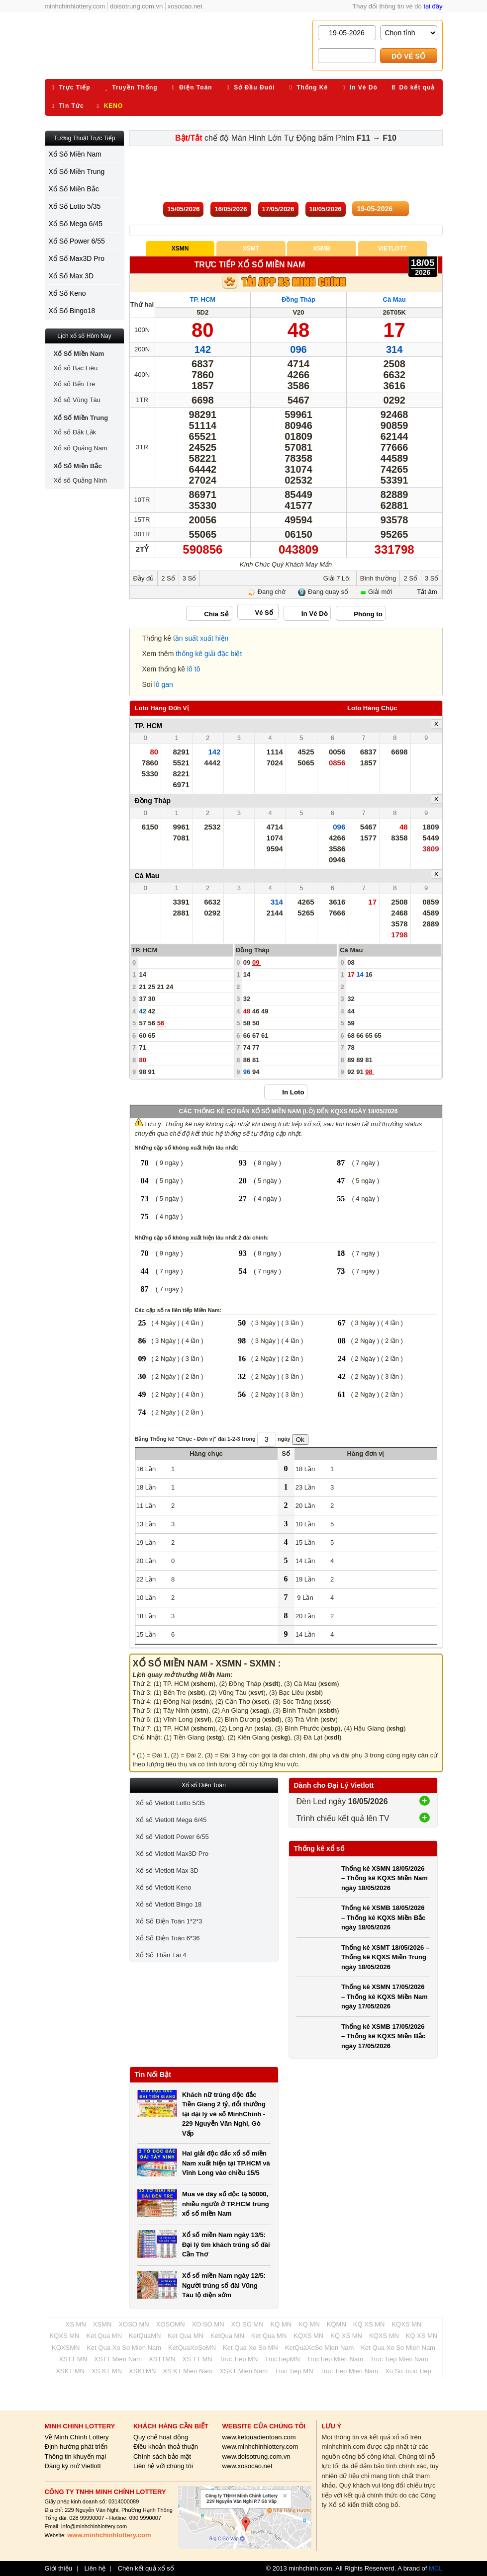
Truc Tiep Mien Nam (399, 2359)
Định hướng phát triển (76, 2446)
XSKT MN (70, 2371)
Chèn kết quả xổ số (146, 2568)
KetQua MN (227, 2335)
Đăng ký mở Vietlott (73, 2466)
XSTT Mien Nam (118, 2359)
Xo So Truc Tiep (408, 2371)
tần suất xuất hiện (200, 638)
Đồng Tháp (298, 299)
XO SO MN (208, 2324)
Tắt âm (427, 591)
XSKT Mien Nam (243, 2371)
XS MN (76, 2324)
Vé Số (264, 612)
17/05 (278, 209)
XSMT (251, 248)
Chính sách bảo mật (162, 2456)
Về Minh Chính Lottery (77, 2437)
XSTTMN (162, 2359)
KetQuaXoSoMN (192, 2347)
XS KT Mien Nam (187, 2371)
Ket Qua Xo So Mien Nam (124, 2347)
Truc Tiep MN (238, 2359)
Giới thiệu (58, 2568)
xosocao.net (185, 6)
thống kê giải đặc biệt (209, 654)
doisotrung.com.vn (136, 6)
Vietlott (392, 248)
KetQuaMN (145, 2335)
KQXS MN (406, 2324)
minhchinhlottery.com (75, 6)
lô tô (193, 669)
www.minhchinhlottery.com (260, 2446)
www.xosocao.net (247, 2466)
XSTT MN (73, 2359)
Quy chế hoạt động (160, 2437)
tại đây (432, 6)
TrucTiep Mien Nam (335, 2359)
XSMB (321, 248)
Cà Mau (394, 299)
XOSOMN (170, 2324)
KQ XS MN (369, 2324)
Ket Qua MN (104, 2335)
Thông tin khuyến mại (75, 2456)
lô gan (163, 684)
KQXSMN (66, 2347)
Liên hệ (95, 2568)
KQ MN (281, 2324)
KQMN (336, 2324)
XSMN (180, 248)
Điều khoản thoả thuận (165, 2446)
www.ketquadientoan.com (258, 2437)
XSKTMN (142, 2371)
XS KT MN (107, 2371)
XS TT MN (197, 2359)
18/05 (325, 209)
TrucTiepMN (282, 2359)
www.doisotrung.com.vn (256, 2456)
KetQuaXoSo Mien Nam (319, 2347)
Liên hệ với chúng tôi (163, 2466)
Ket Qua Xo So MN (250, 2347)
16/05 (230, 209)
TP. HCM (202, 299)
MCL (435, 2568)
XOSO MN (133, 2324)
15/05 (183, 209)
